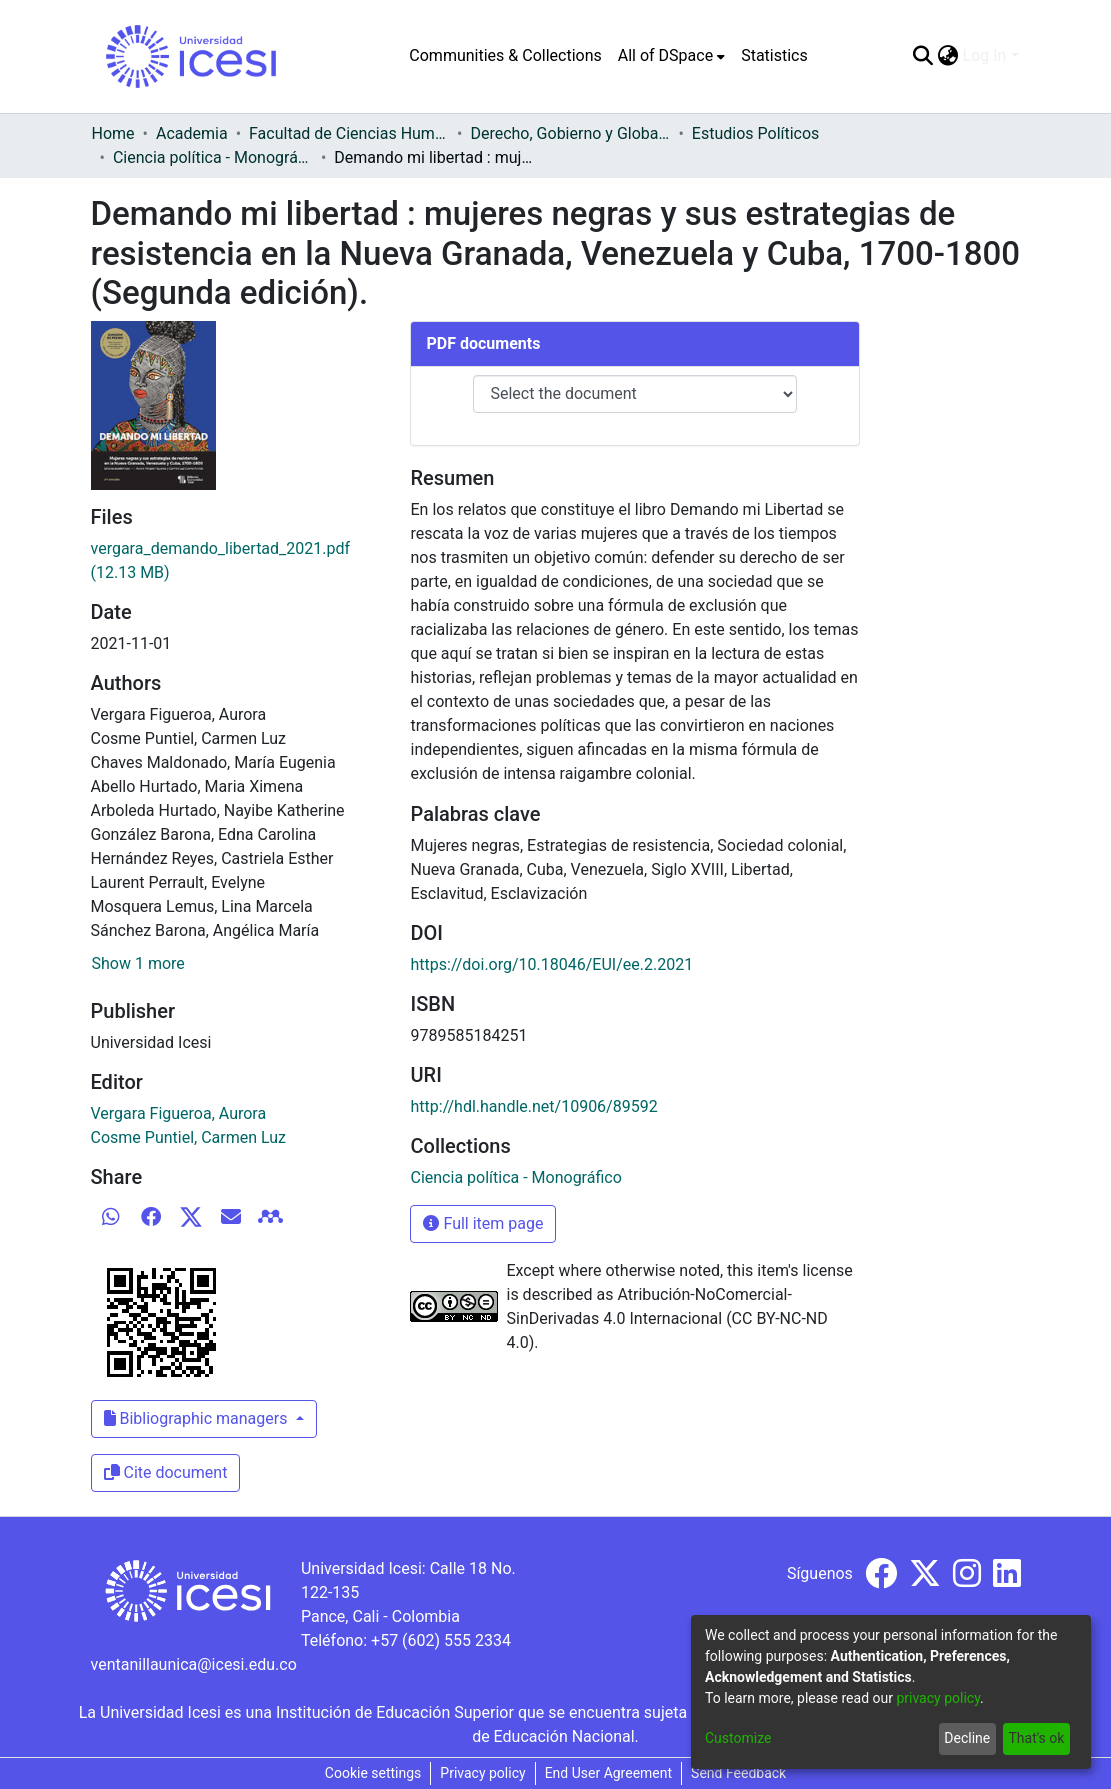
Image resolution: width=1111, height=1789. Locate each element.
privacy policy (938, 1698)
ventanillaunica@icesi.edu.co (194, 1664)
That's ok (1036, 1738)
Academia (192, 133)
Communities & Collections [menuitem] (505, 55)
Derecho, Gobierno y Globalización (570, 133)
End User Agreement (608, 1773)
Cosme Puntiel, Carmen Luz (189, 1137)
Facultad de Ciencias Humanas (349, 133)
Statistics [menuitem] (774, 55)
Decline (967, 1738)
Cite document (166, 1472)
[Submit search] (923, 56)
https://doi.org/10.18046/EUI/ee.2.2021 (551, 964)
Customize (738, 1738)
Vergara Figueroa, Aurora (179, 1113)
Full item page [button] (483, 1223)
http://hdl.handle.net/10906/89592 (533, 1106)
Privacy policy (482, 1773)
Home (113, 133)
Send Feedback (738, 1773)
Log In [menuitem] (985, 55)
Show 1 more (138, 963)
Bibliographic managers (198, 1418)
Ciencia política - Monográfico (213, 157)
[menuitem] (671, 56)
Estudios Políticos (756, 133)
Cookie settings (373, 1773)
